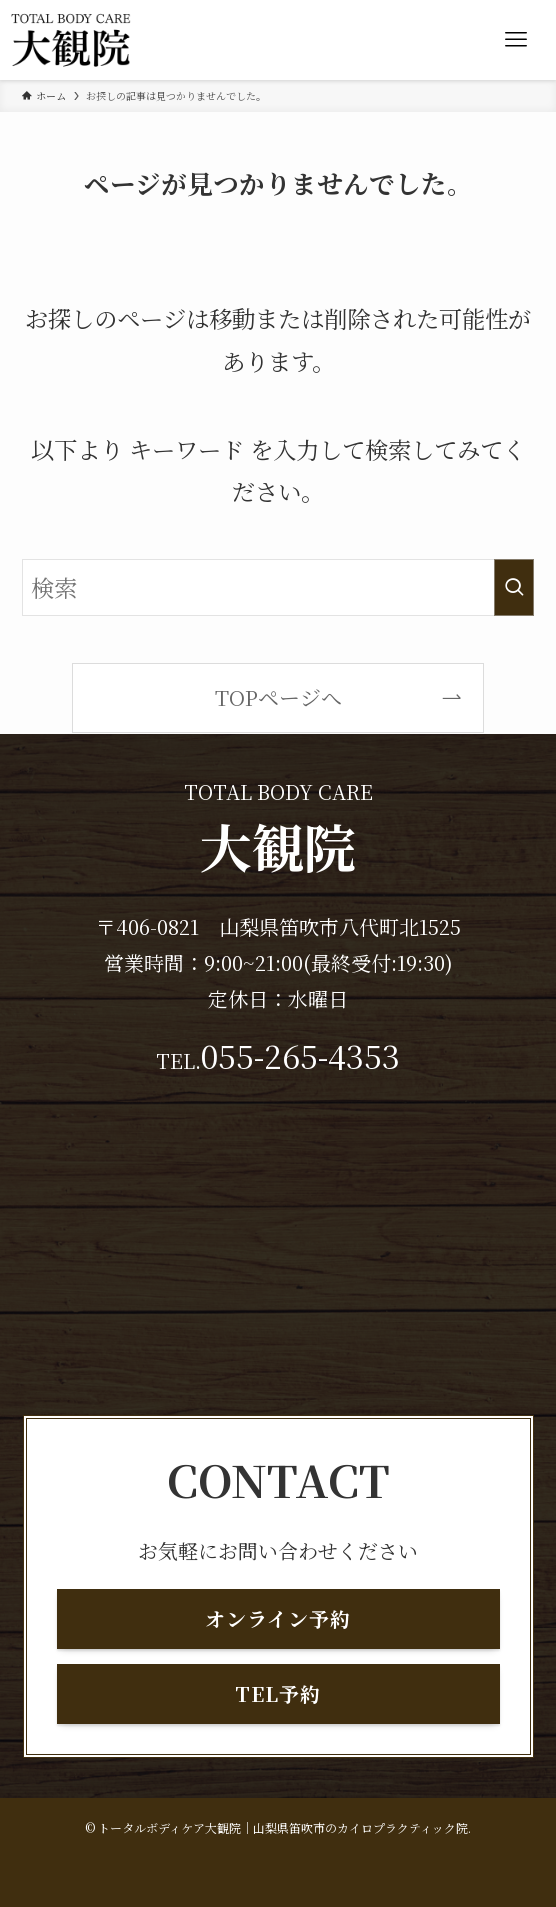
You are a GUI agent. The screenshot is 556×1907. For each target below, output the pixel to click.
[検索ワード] (278, 587)
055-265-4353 (300, 1055)
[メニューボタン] (516, 40)
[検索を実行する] (514, 587)
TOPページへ (278, 697)
